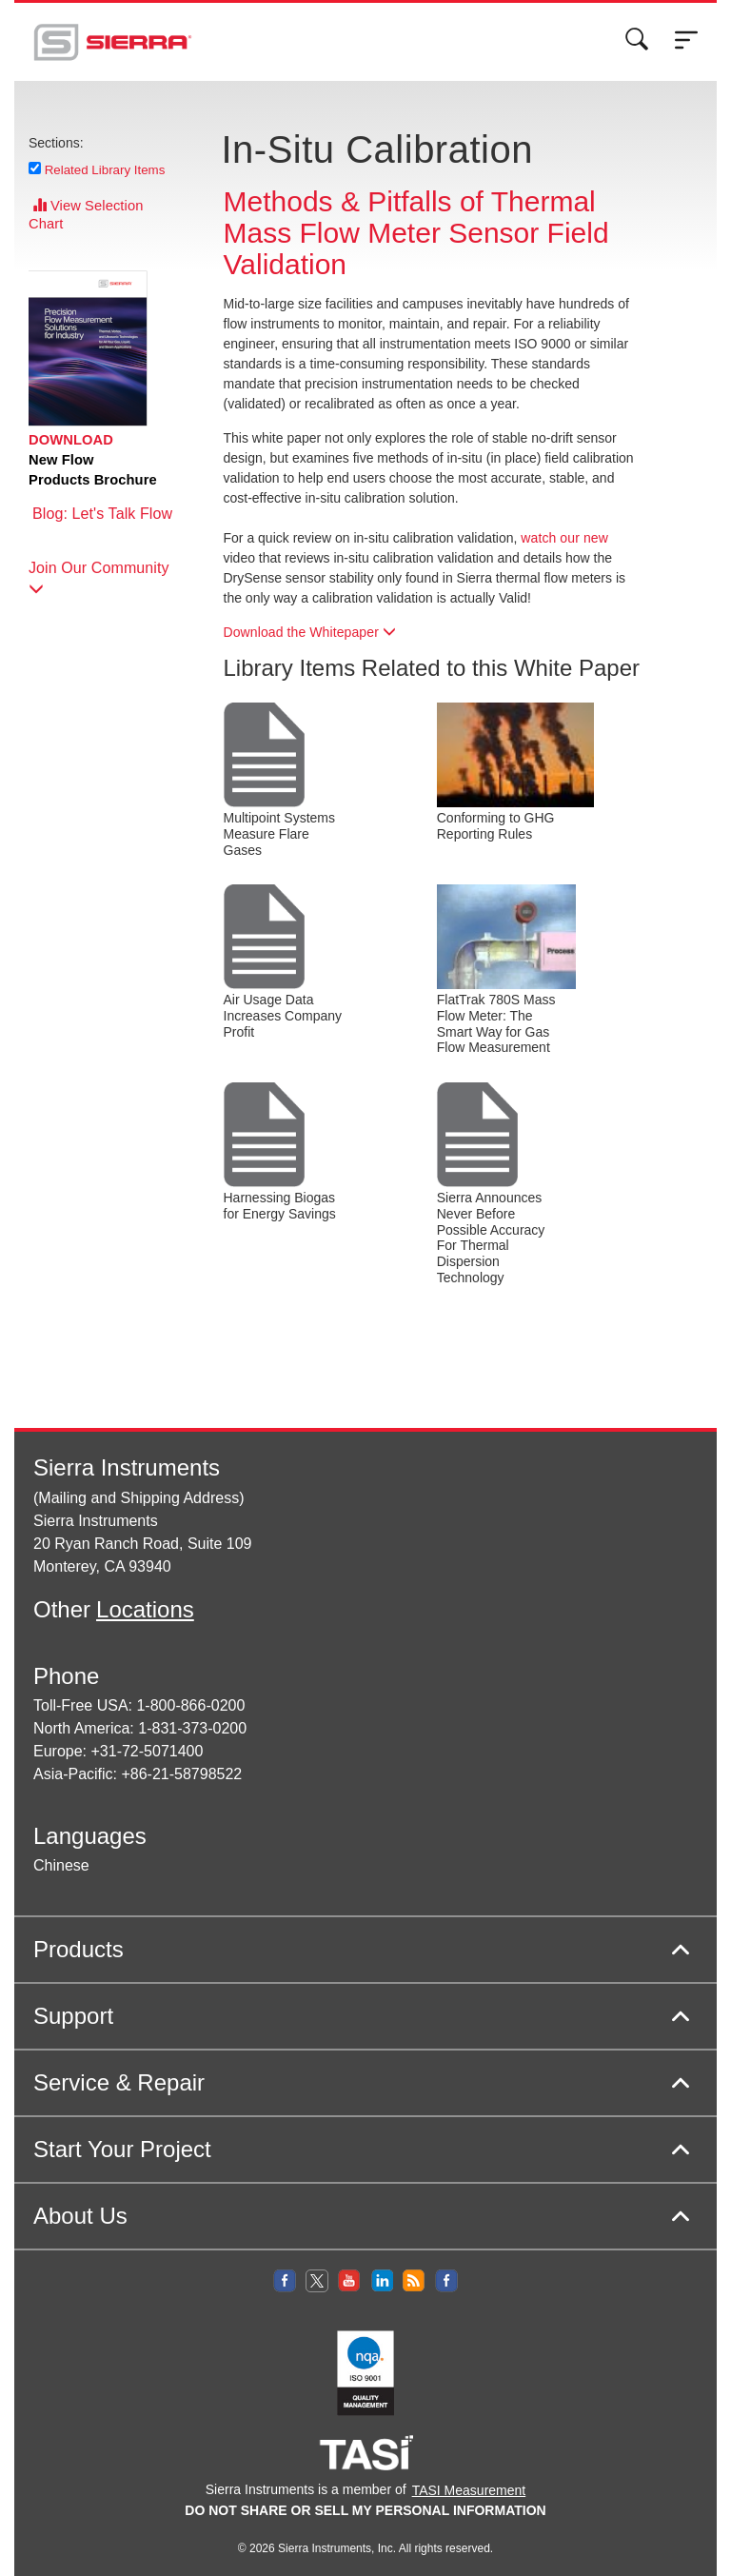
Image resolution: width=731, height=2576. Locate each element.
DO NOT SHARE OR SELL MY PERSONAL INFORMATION (365, 2510)
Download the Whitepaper (310, 632)
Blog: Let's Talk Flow (100, 524)
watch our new (564, 537)
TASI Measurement (469, 2490)
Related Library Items (105, 169)
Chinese (61, 1865)
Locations (145, 1609)
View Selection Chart (86, 214)
